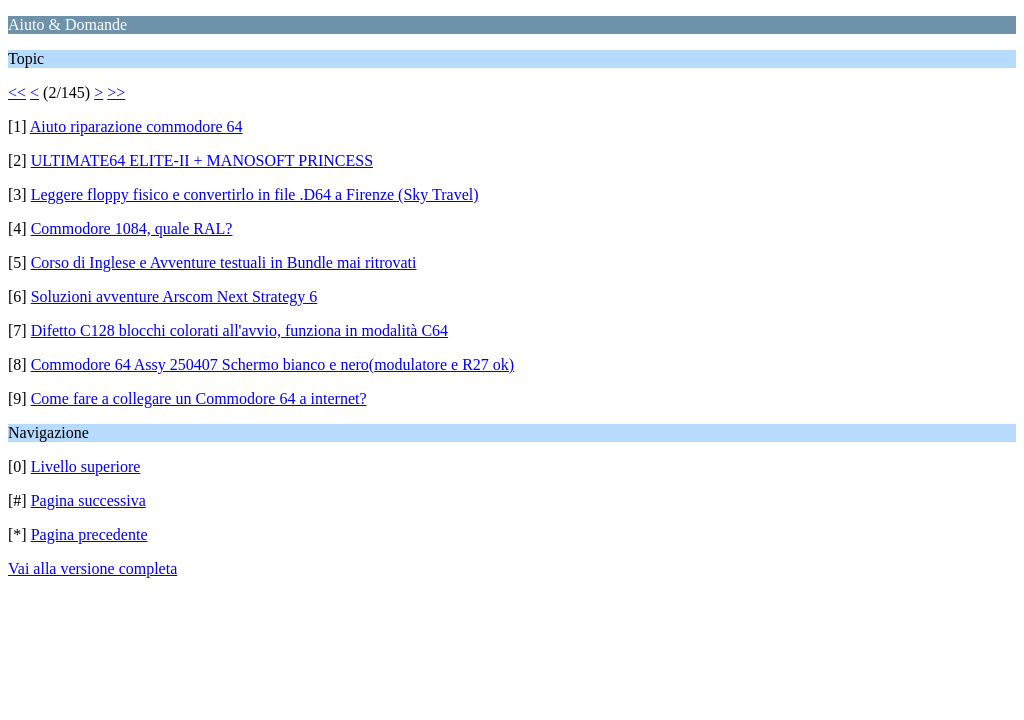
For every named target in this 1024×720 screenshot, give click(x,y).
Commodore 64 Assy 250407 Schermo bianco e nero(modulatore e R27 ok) (272, 364)
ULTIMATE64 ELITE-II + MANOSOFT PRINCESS (202, 160)
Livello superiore (86, 466)
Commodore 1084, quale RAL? (132, 228)
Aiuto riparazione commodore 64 (136, 126)
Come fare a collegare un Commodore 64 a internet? (199, 398)
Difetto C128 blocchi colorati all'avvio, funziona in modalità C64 (239, 330)
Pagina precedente (89, 534)
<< (17, 92)
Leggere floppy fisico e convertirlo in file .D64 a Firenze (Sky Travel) (255, 194)
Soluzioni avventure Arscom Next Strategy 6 (174, 296)
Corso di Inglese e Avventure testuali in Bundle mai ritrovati (224, 262)
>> (116, 92)
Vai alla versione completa (92, 568)
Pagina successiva (88, 500)
